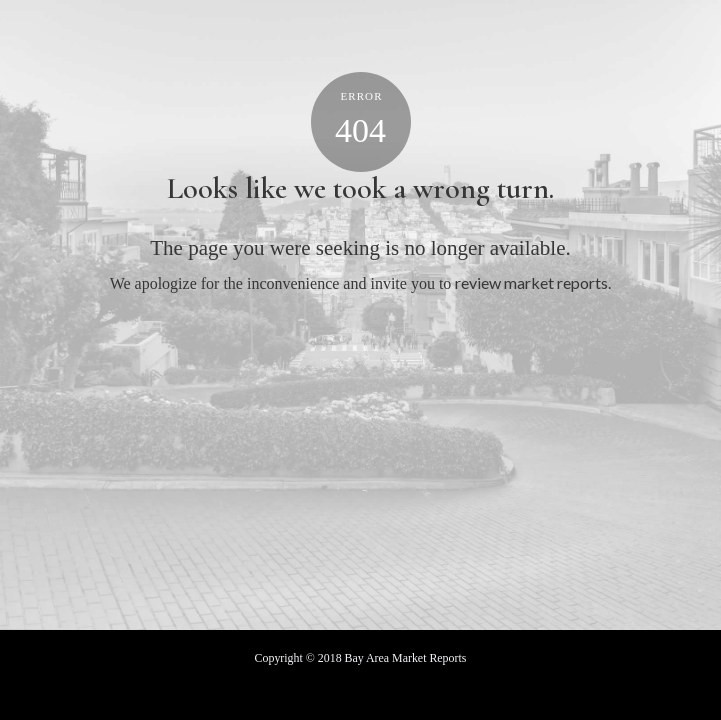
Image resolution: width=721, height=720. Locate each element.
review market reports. (533, 282)
